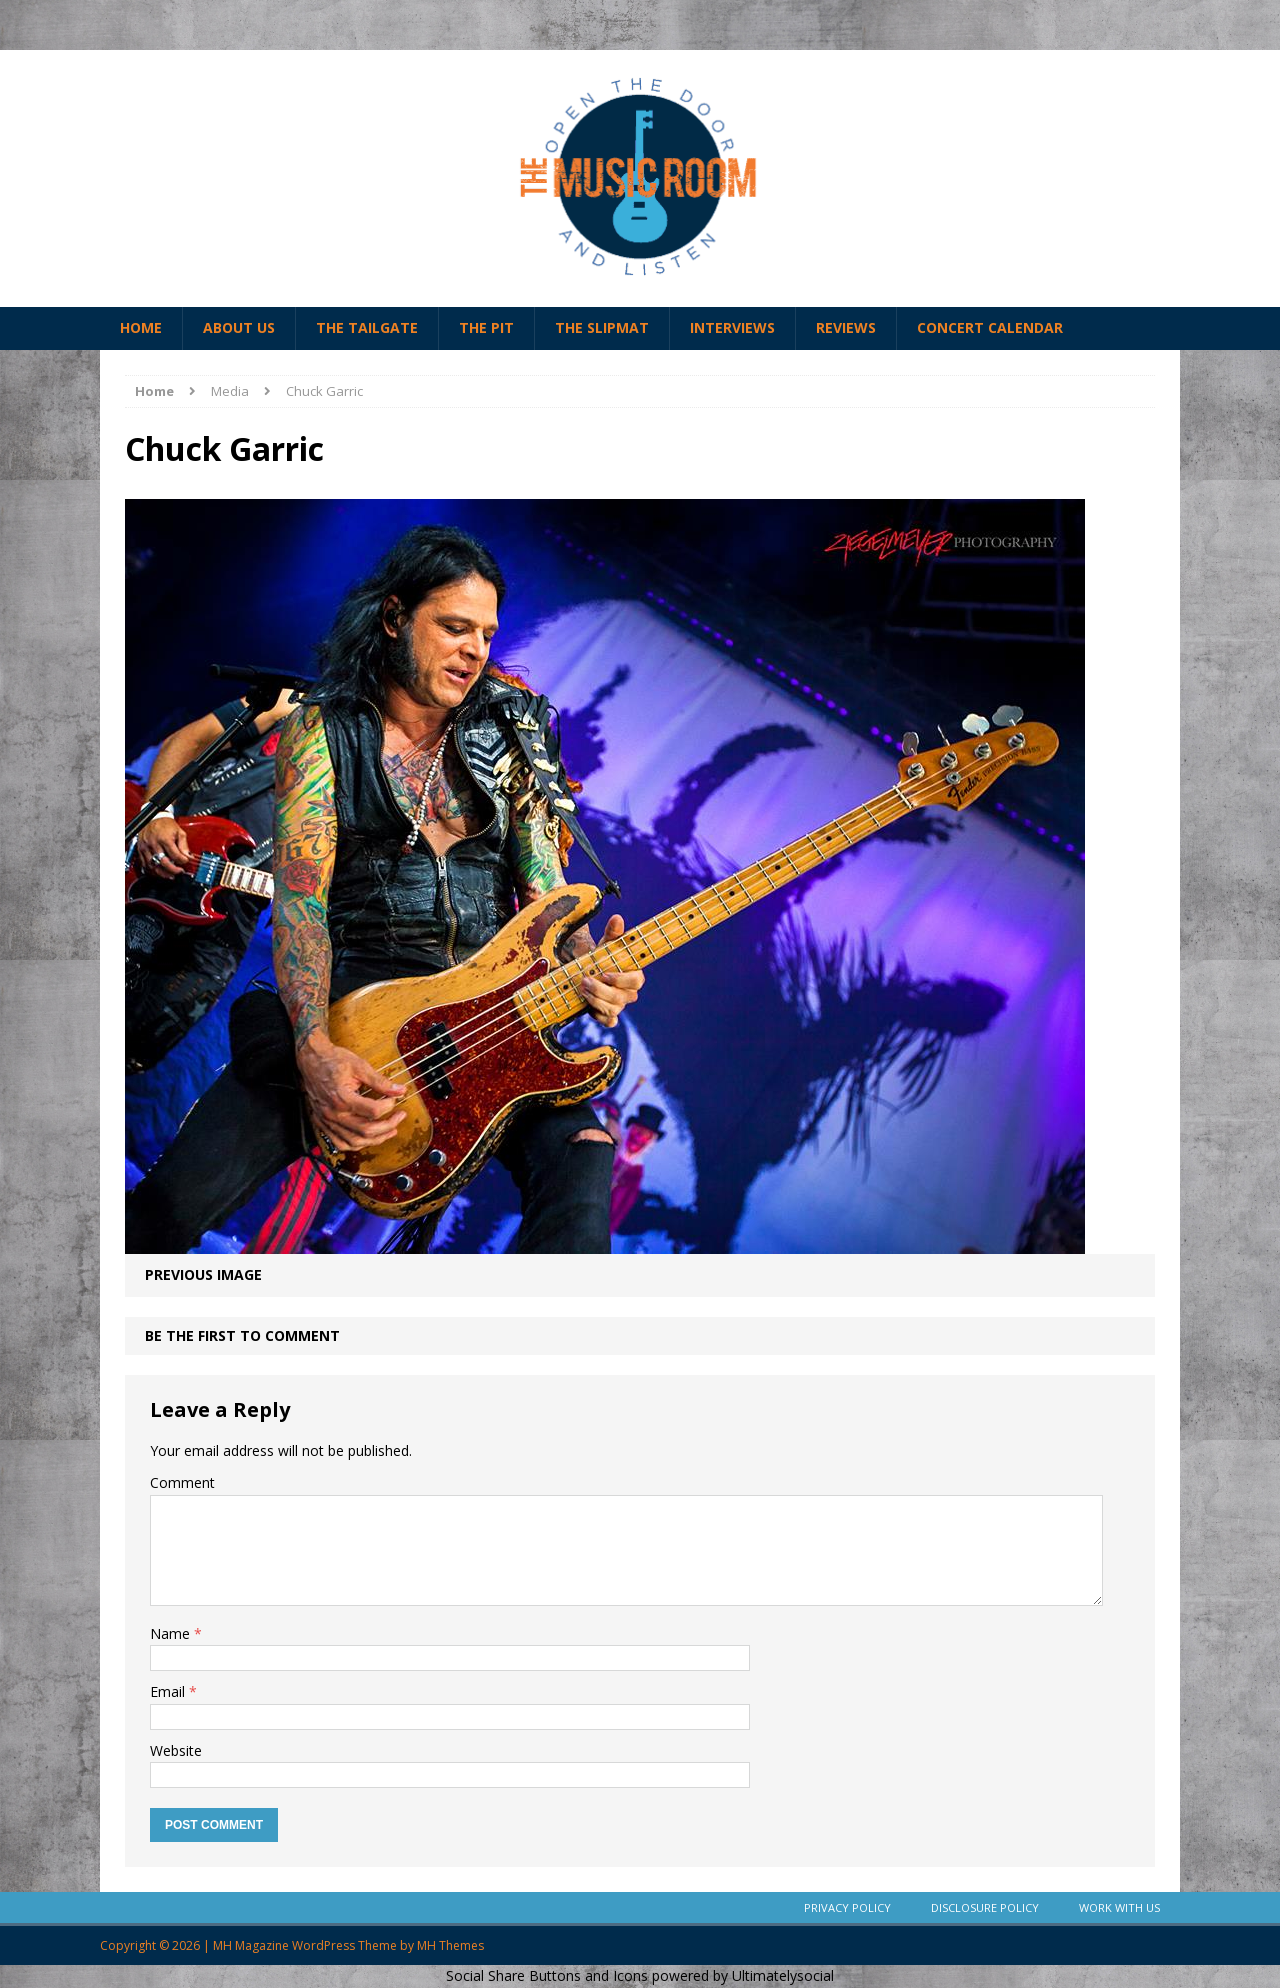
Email (169, 1691)
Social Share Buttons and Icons (547, 1975)
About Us (239, 327)
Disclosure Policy (985, 1907)
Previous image (203, 1274)
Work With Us (1119, 1907)
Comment (182, 1482)
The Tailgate (367, 327)
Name (172, 1633)
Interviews (732, 327)
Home (141, 327)
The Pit (486, 327)
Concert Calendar (990, 327)
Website (176, 1750)
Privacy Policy (847, 1907)
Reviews (846, 327)
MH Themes (450, 1945)
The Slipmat (602, 327)
